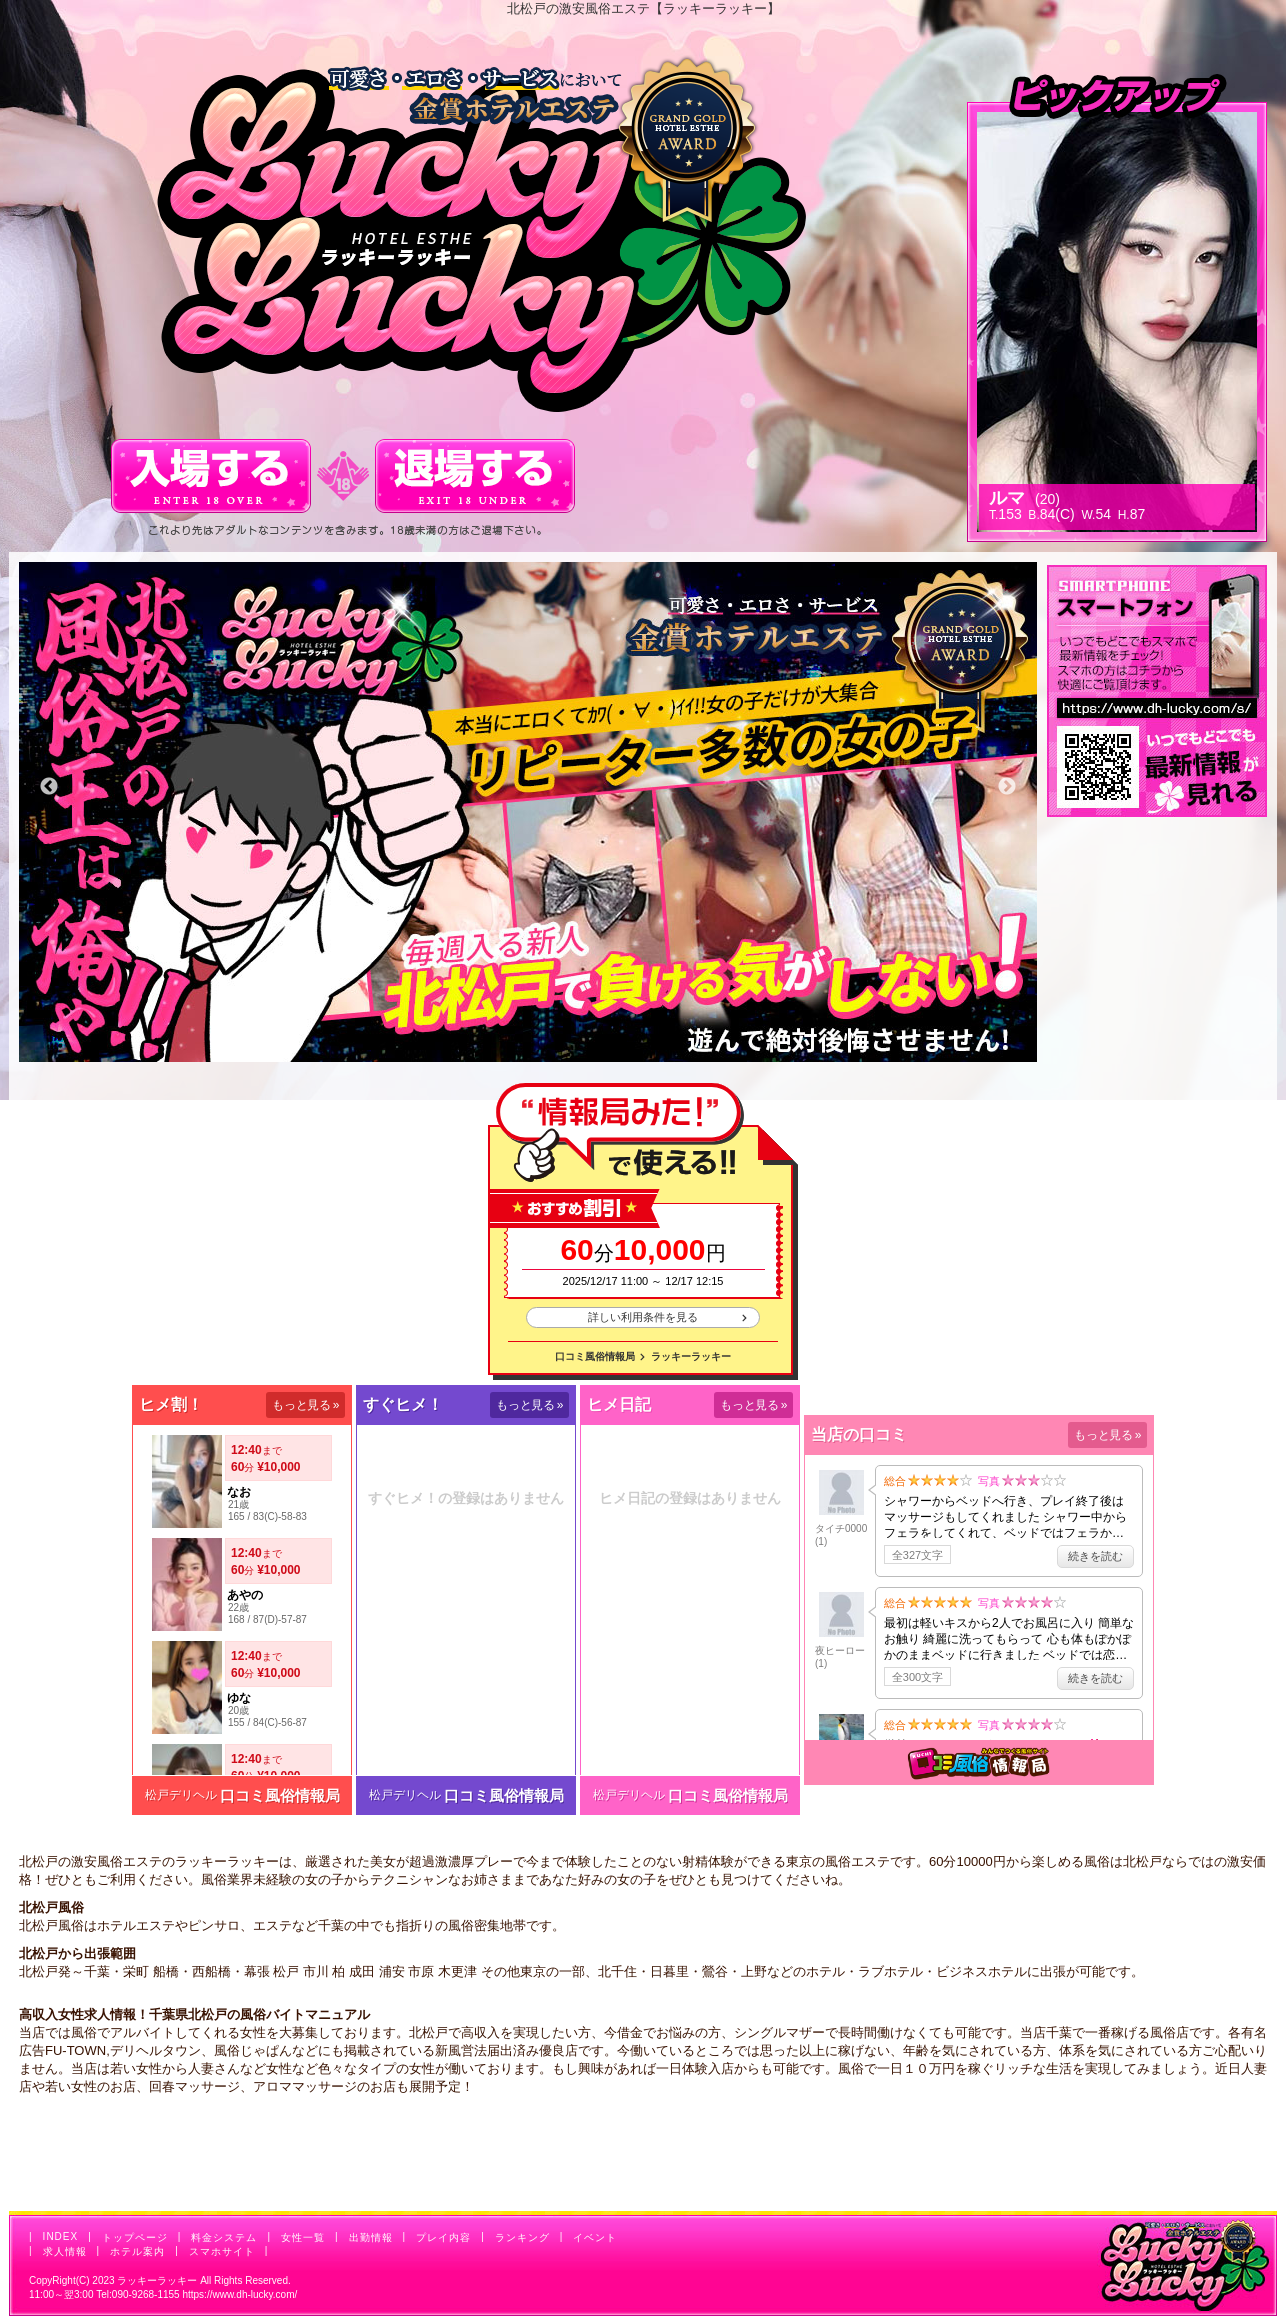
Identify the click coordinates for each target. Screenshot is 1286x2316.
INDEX (61, 2236)
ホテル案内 (137, 2251)
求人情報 (65, 2251)
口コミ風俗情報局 (595, 1356)
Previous (49, 787)
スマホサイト (222, 2251)
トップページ (135, 2237)
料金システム (224, 2237)
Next (1007, 787)
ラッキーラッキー (691, 1356)
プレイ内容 (443, 2237)
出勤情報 (371, 2237)
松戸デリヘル (181, 1795)
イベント (595, 2237)
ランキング (522, 2237)
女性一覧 (303, 2237)
